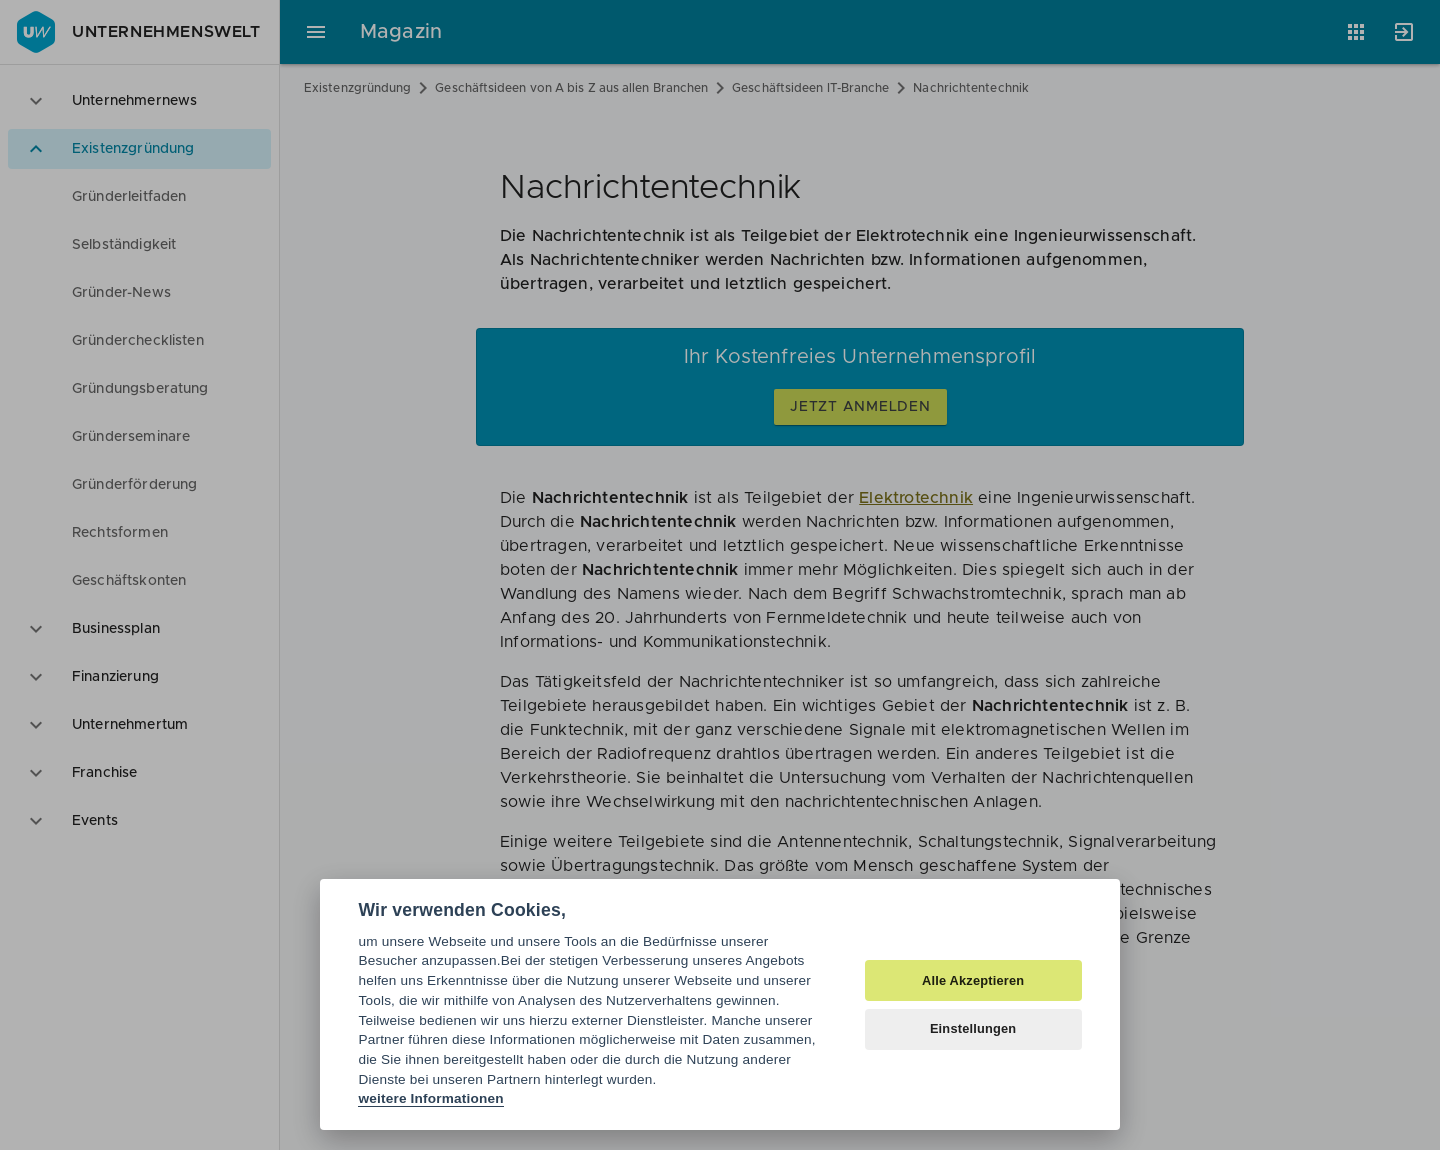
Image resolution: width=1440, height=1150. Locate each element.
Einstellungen (973, 1028)
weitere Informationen (430, 1098)
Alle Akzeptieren (973, 980)
